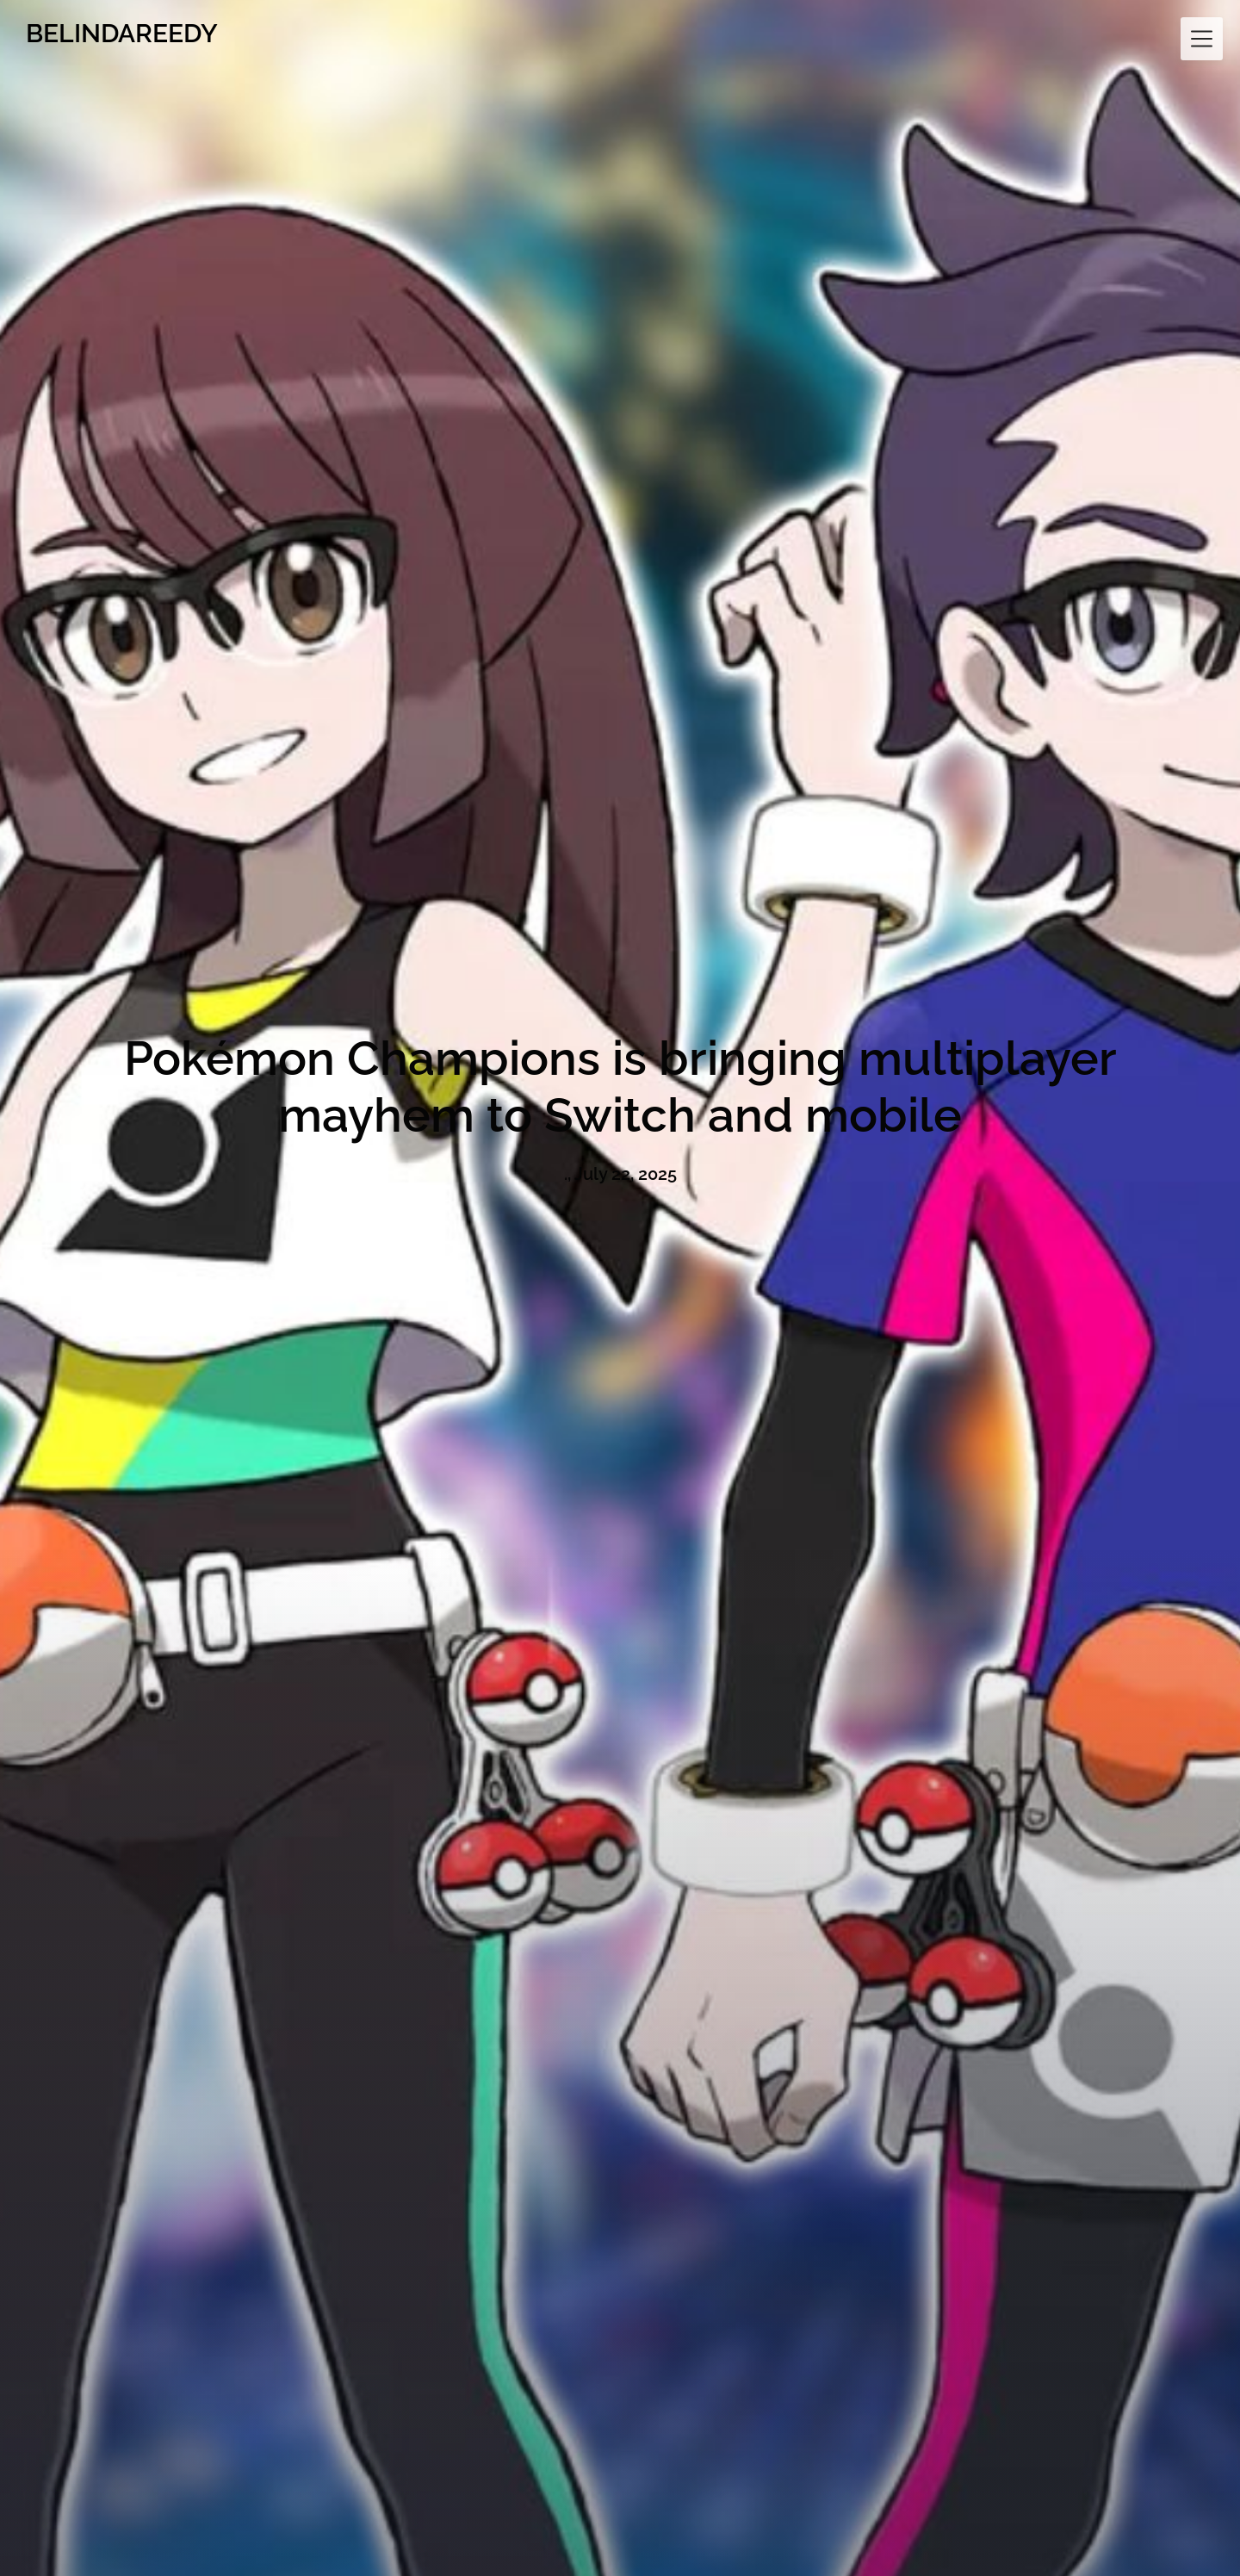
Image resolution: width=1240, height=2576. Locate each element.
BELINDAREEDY (122, 33)
